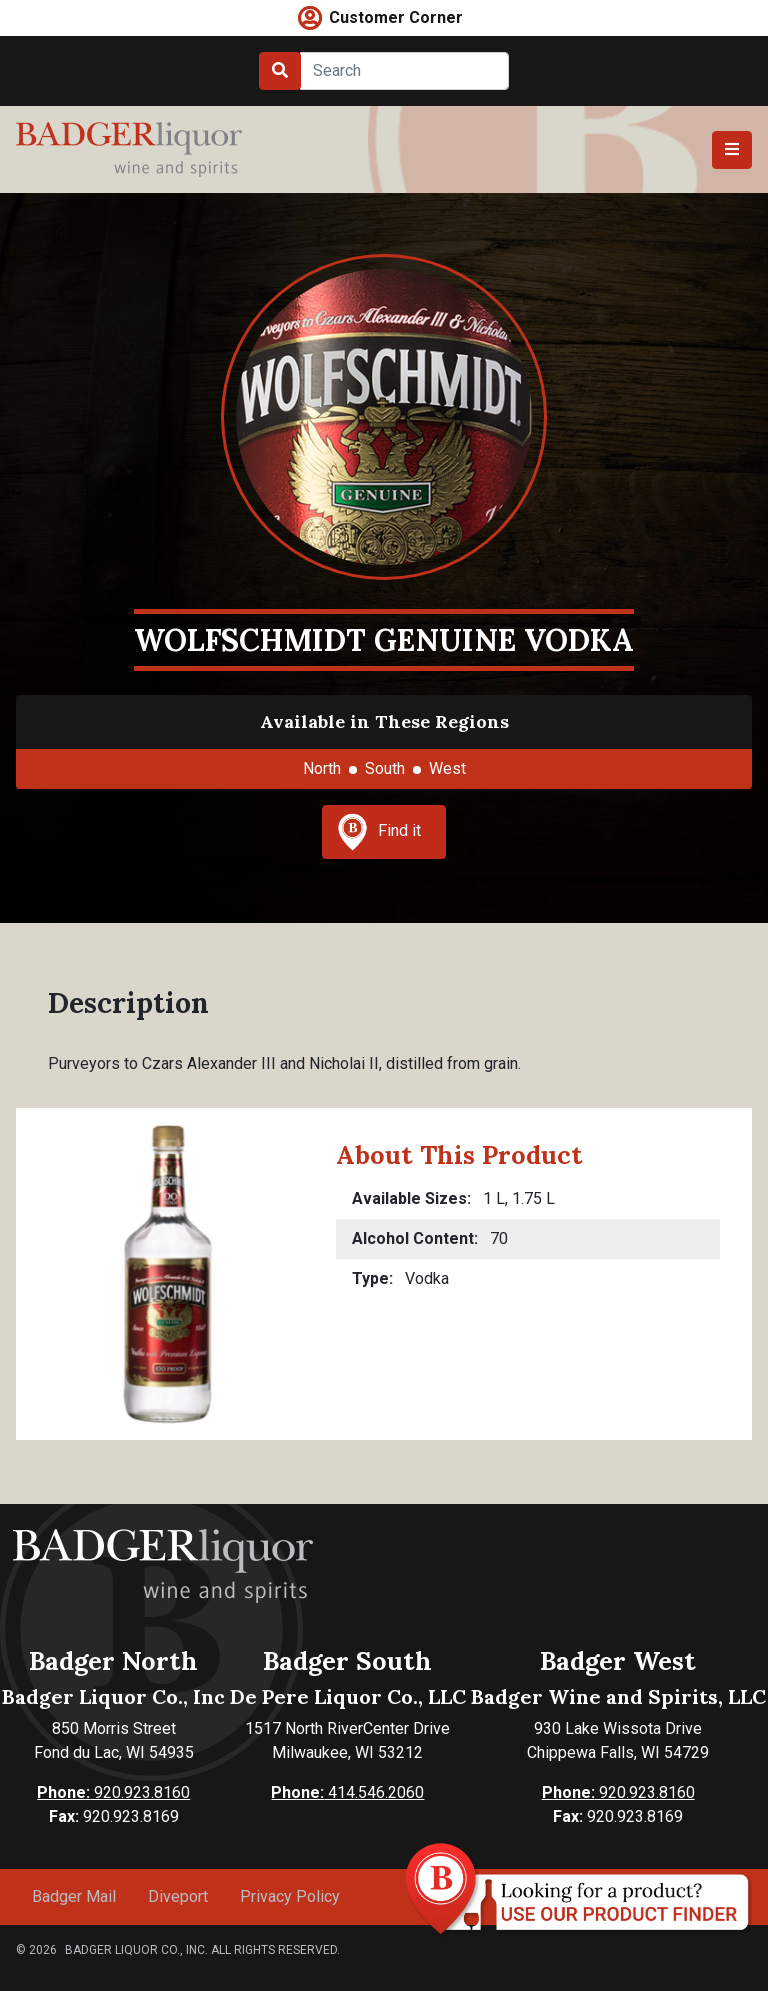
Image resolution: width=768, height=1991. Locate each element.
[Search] (404, 71)
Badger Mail (74, 1896)
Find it (379, 832)
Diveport (178, 1896)
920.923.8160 (113, 1792)
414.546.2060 (347, 1792)
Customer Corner (396, 17)
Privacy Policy (290, 1896)
